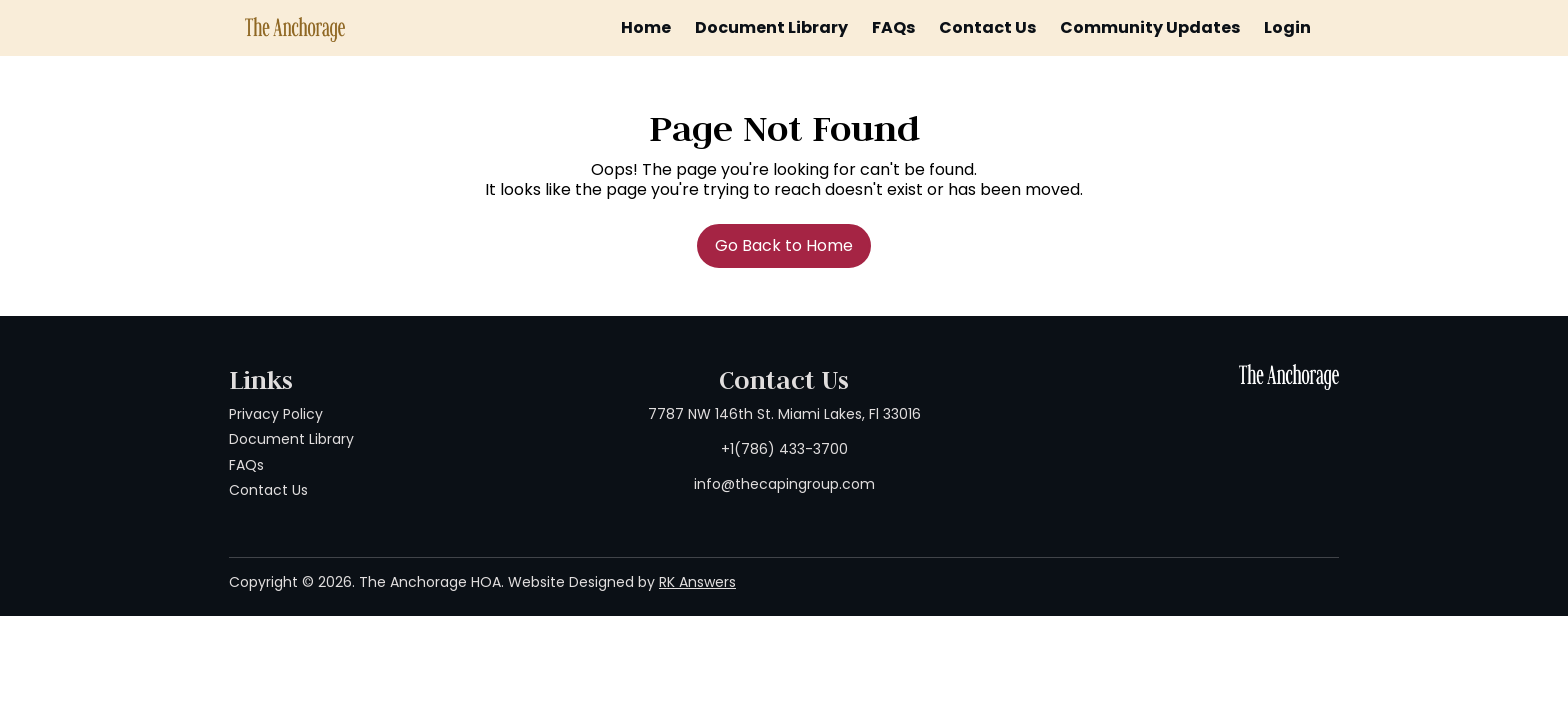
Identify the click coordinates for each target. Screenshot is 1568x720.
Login (1287, 27)
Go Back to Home (784, 245)
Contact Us (987, 27)
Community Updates (1150, 27)
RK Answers (697, 582)
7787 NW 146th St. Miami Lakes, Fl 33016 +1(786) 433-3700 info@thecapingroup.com (784, 449)
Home (646, 27)
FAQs (893, 27)
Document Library (771, 27)
